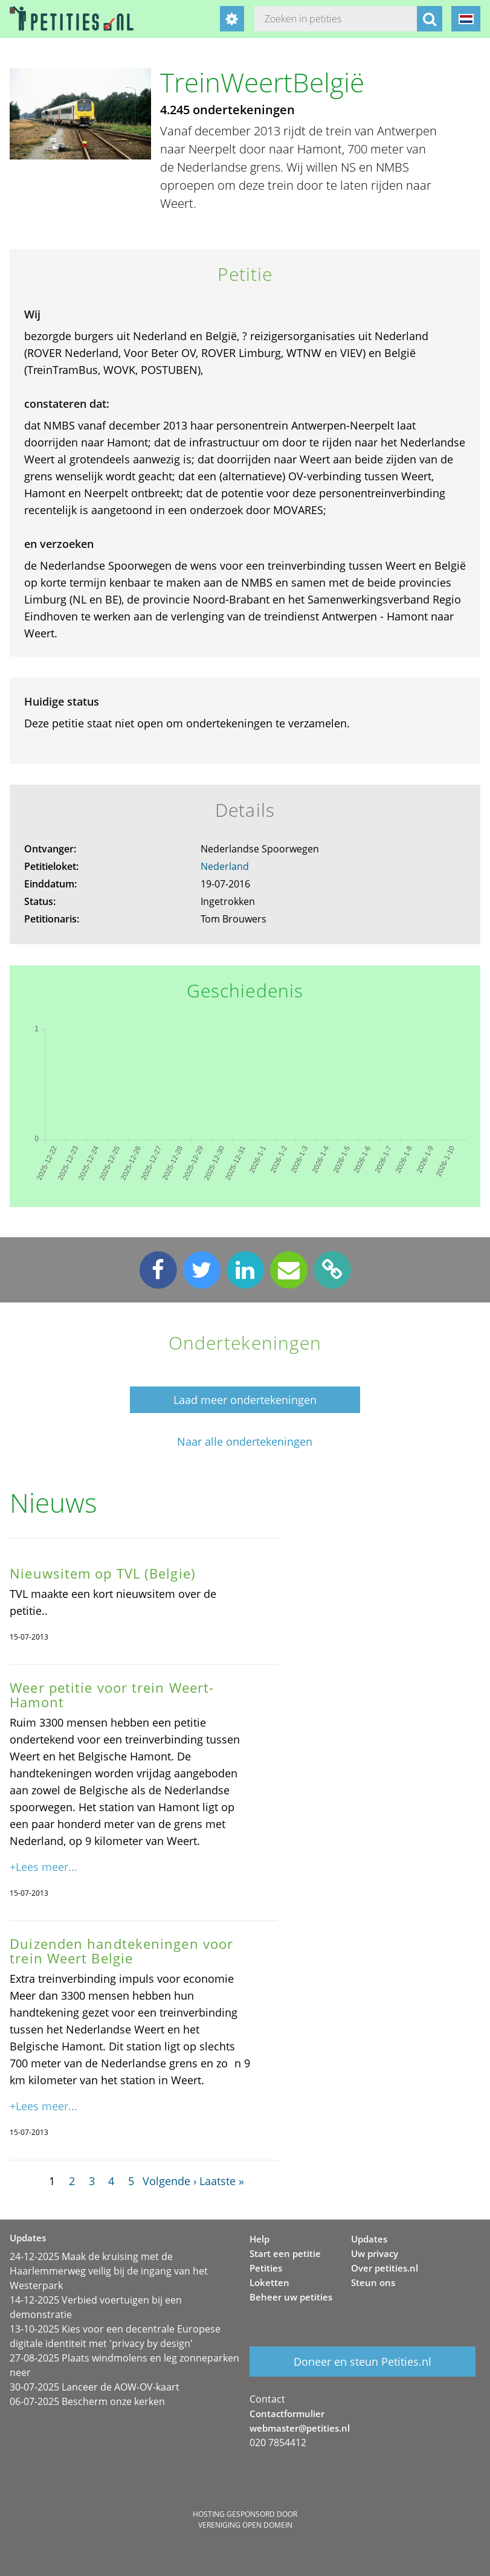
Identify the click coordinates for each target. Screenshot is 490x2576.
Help (259, 2239)
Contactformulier (287, 2413)
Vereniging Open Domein (245, 2525)
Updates (369, 2239)
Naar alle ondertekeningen (244, 1441)
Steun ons (373, 2282)
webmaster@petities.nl (300, 2428)
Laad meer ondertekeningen (245, 1400)
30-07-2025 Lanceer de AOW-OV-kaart (94, 2387)
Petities (266, 2268)
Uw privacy (374, 2253)
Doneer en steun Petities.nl (362, 2361)
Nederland (225, 866)
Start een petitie (285, 2253)
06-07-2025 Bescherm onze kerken (87, 2401)
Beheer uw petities (291, 2297)
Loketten (269, 2282)
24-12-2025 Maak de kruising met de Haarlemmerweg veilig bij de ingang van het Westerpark (109, 2271)
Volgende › (169, 2181)
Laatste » (221, 2181)
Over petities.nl (384, 2268)
